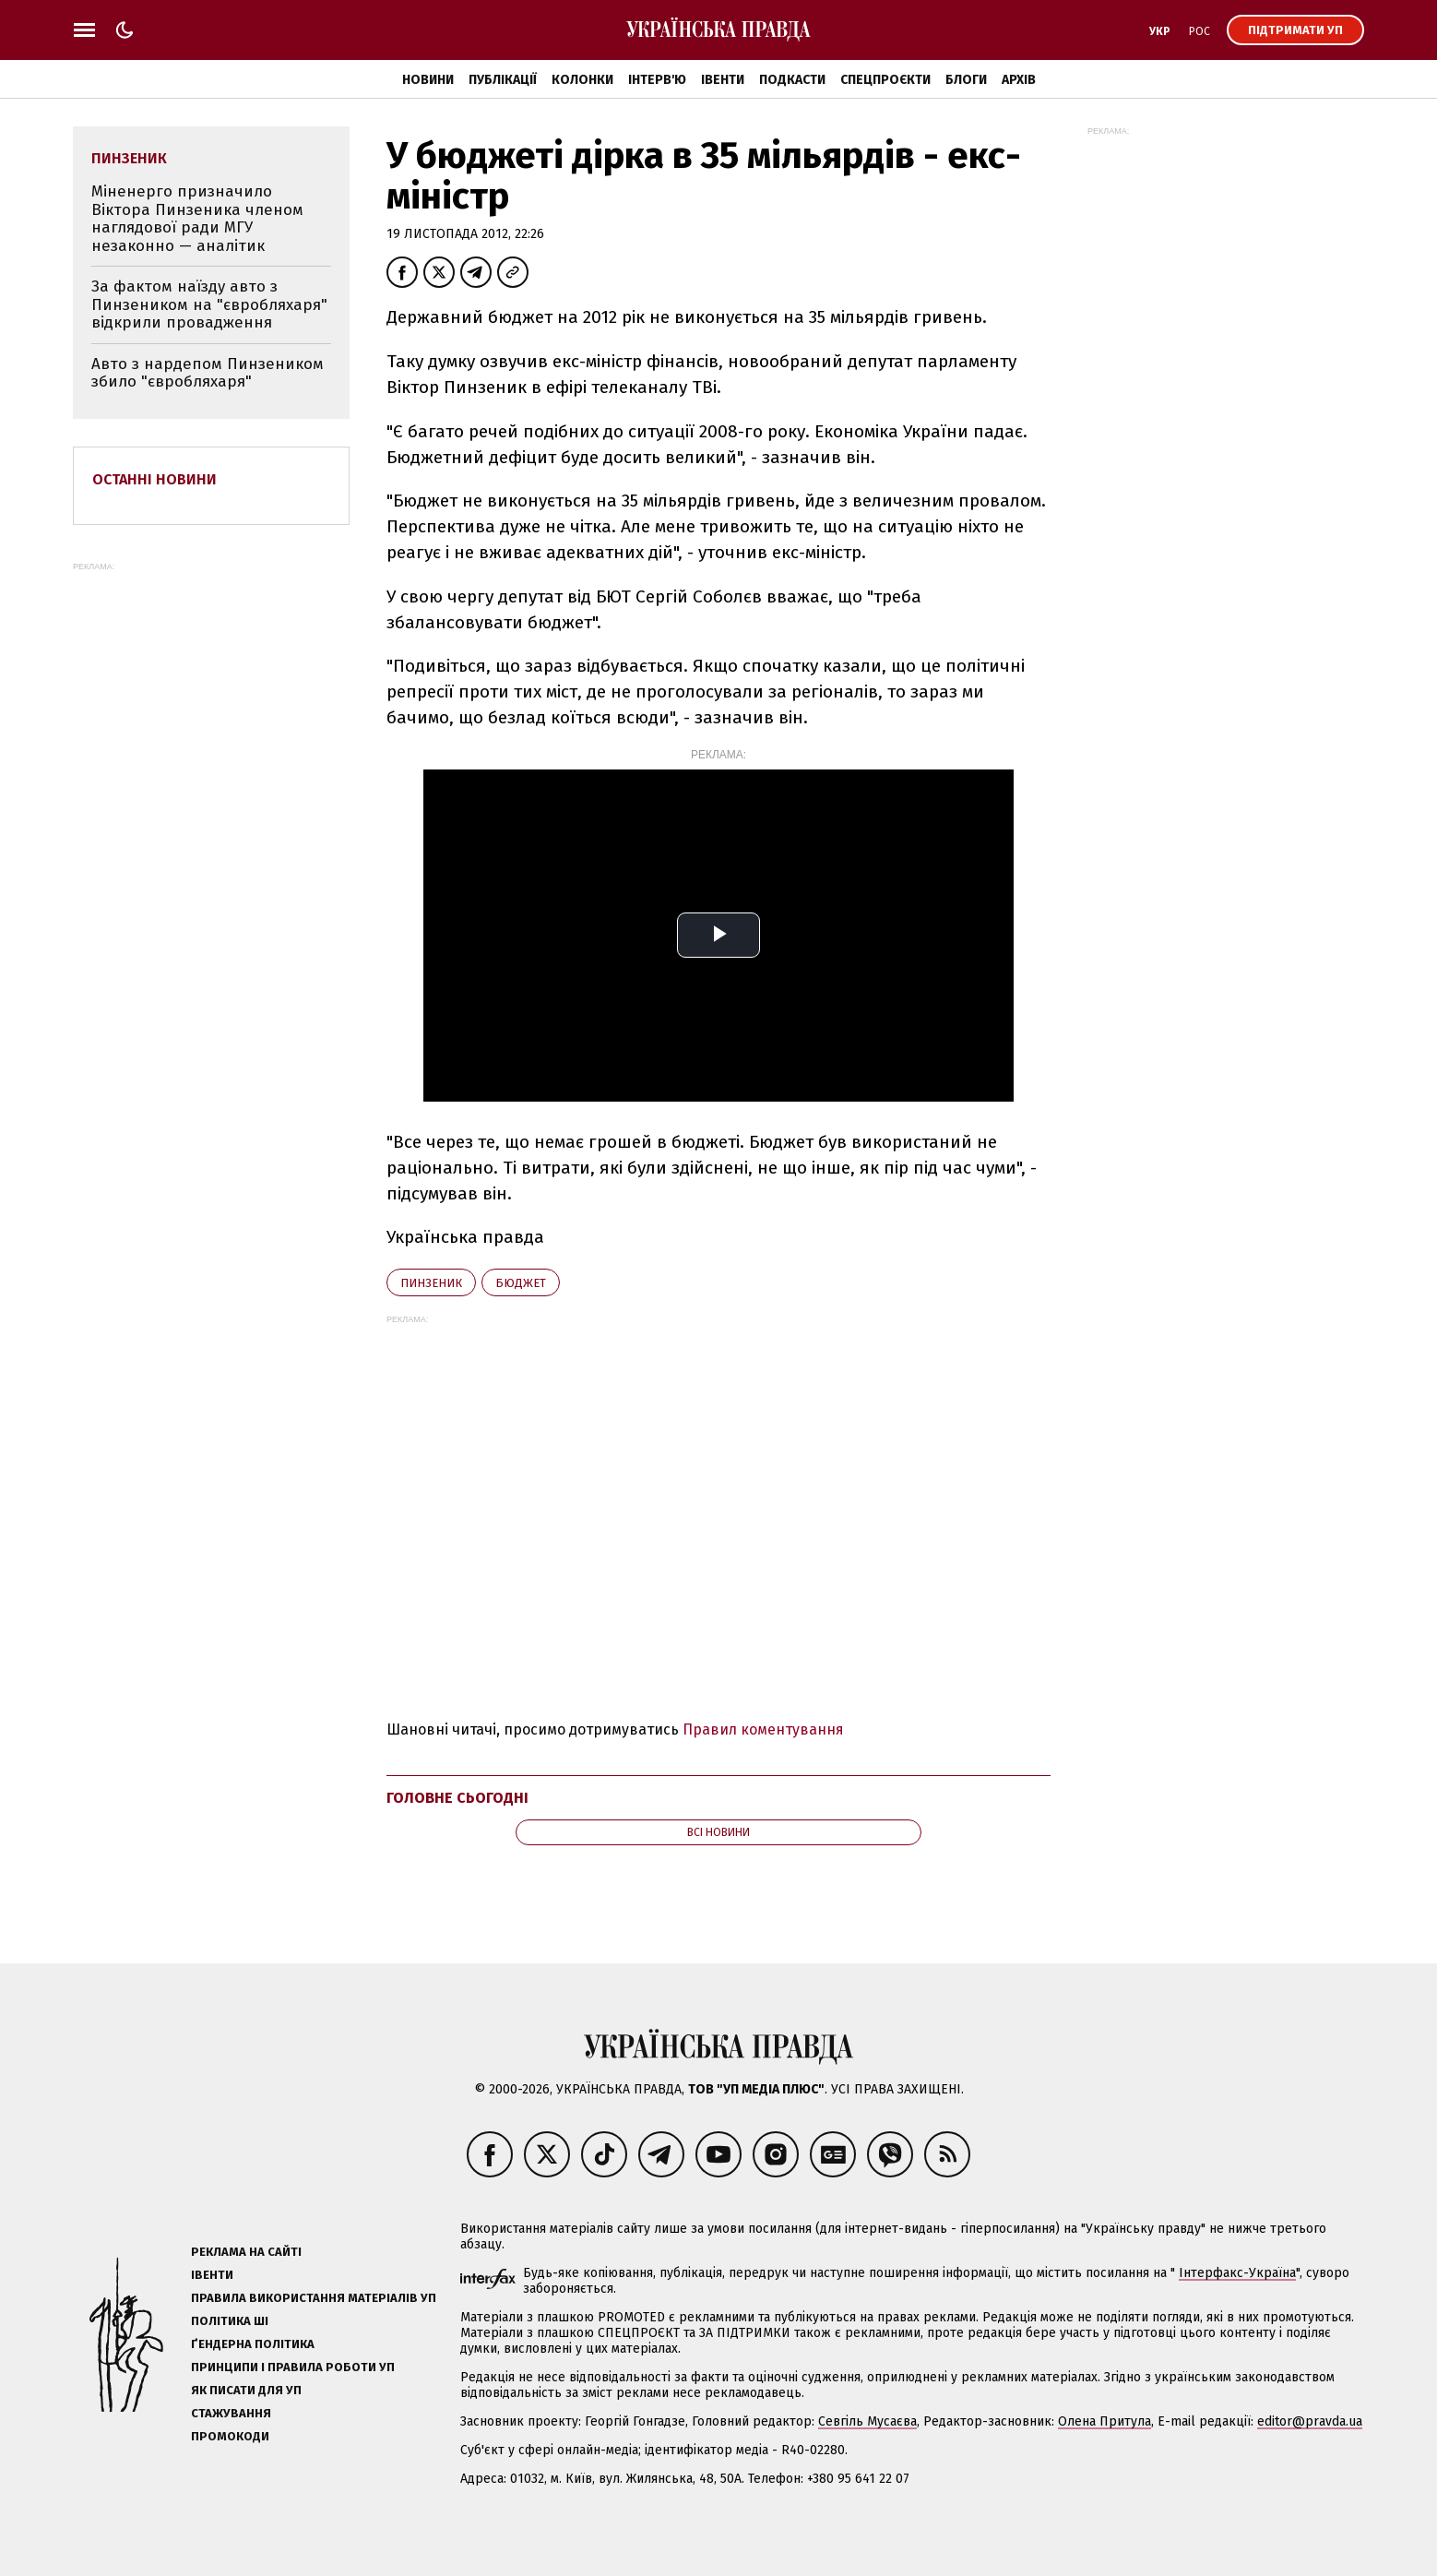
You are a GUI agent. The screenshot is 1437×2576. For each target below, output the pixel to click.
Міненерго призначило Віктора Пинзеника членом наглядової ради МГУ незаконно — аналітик (197, 219)
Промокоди (230, 2436)
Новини (428, 80)
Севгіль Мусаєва (867, 2421)
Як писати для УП (246, 2390)
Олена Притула (1104, 2421)
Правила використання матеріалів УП (313, 2298)
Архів (1019, 80)
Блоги (966, 80)
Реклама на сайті (246, 2252)
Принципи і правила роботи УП (293, 2367)
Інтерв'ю (657, 80)
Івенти (722, 80)
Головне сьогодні (457, 1798)
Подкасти (792, 80)
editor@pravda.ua (1309, 2421)
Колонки (582, 80)
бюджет (520, 1283)
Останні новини (154, 479)
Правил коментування (763, 1729)
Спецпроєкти (885, 80)
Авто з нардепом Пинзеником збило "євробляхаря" (207, 373)
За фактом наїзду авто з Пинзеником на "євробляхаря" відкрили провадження (209, 304)
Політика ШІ (229, 2321)
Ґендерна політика (253, 2344)
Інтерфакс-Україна (1237, 2273)
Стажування (231, 2413)
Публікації (503, 80)
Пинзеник (431, 1283)
